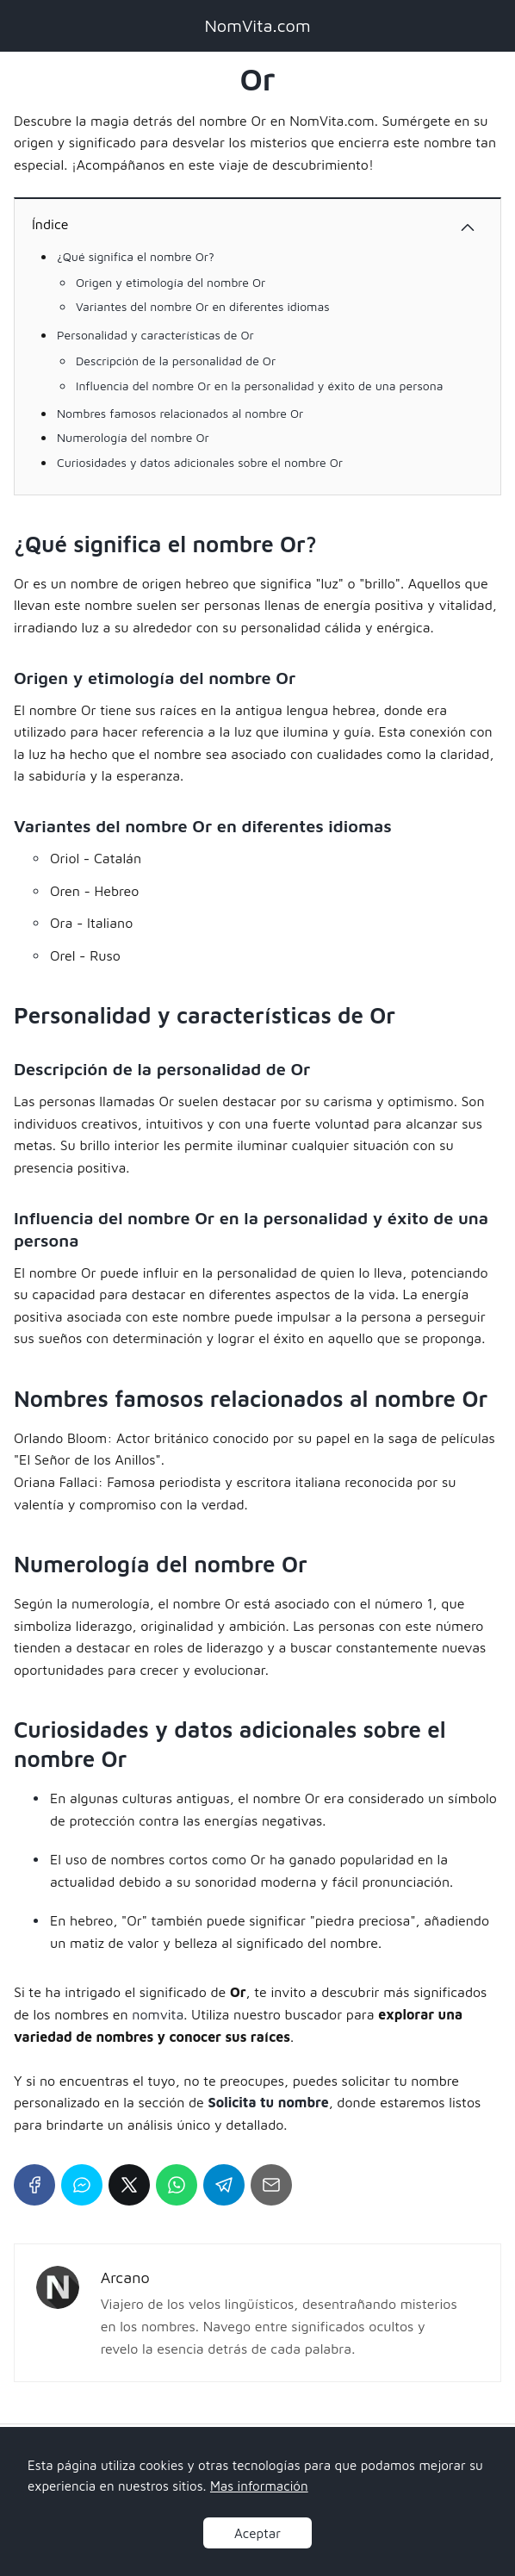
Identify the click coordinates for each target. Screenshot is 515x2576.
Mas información (259, 2485)
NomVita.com (257, 25)
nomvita (157, 2014)
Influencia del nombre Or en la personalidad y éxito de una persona (260, 385)
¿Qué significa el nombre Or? (135, 256)
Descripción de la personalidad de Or (176, 360)
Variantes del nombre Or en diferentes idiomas (203, 306)
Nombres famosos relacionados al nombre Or (180, 413)
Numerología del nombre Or (133, 437)
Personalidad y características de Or (155, 334)
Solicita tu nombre (268, 2102)
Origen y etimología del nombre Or (170, 282)
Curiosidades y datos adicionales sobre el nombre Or (200, 462)
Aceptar (257, 2533)
